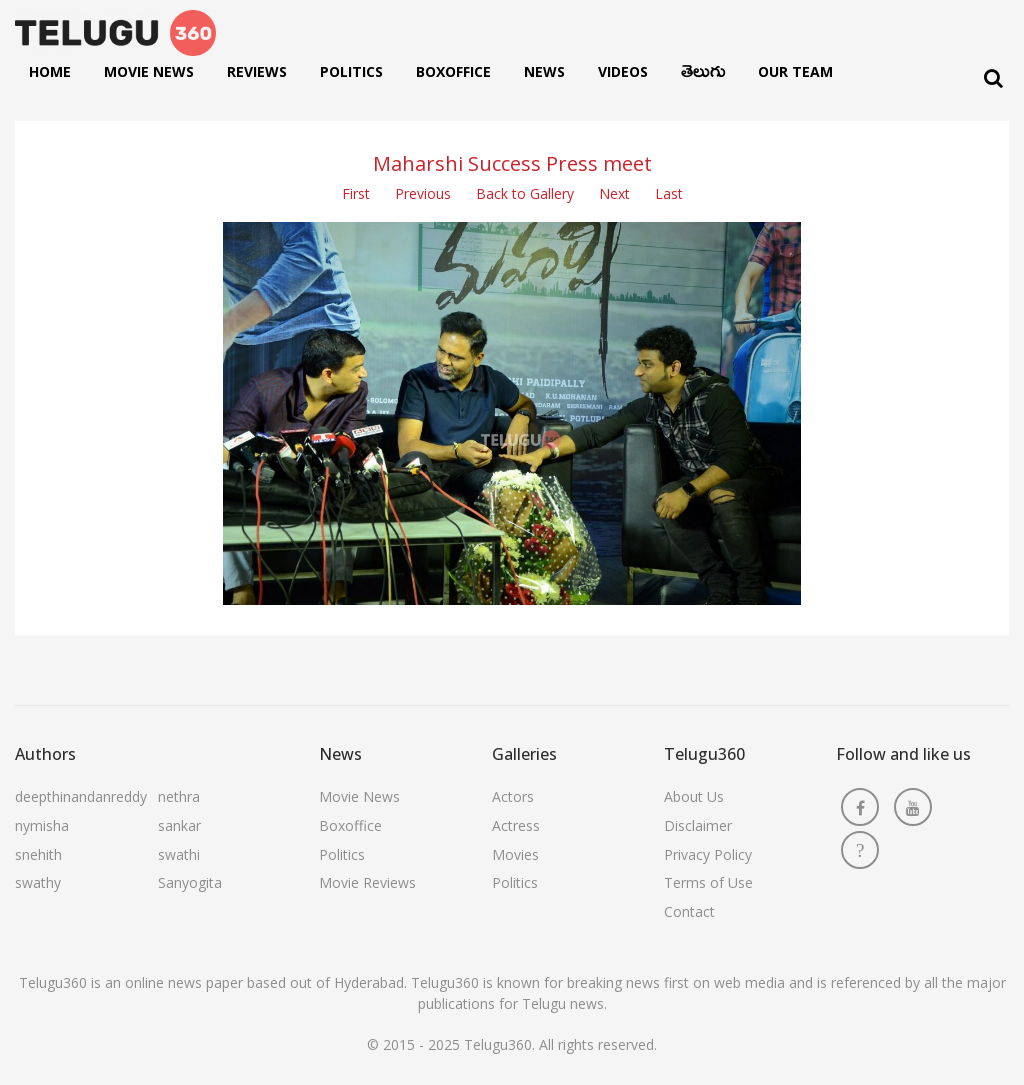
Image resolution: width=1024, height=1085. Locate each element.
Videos (623, 71)
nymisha (42, 825)
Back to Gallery (525, 193)
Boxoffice (453, 71)
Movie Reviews (367, 882)
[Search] (993, 78)
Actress (516, 825)
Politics (351, 71)
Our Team (795, 71)
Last (669, 193)
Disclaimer (698, 825)
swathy (38, 882)
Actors (513, 796)
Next (614, 193)
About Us (694, 796)
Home (50, 71)
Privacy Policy (708, 854)
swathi (179, 854)
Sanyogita (190, 882)
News (544, 71)
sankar (179, 825)
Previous (423, 193)
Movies (515, 854)
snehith (38, 854)
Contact (689, 911)
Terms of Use (708, 882)
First (356, 193)
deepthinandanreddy (81, 796)
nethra (179, 796)
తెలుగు (703, 76)
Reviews (257, 71)
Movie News (149, 71)
